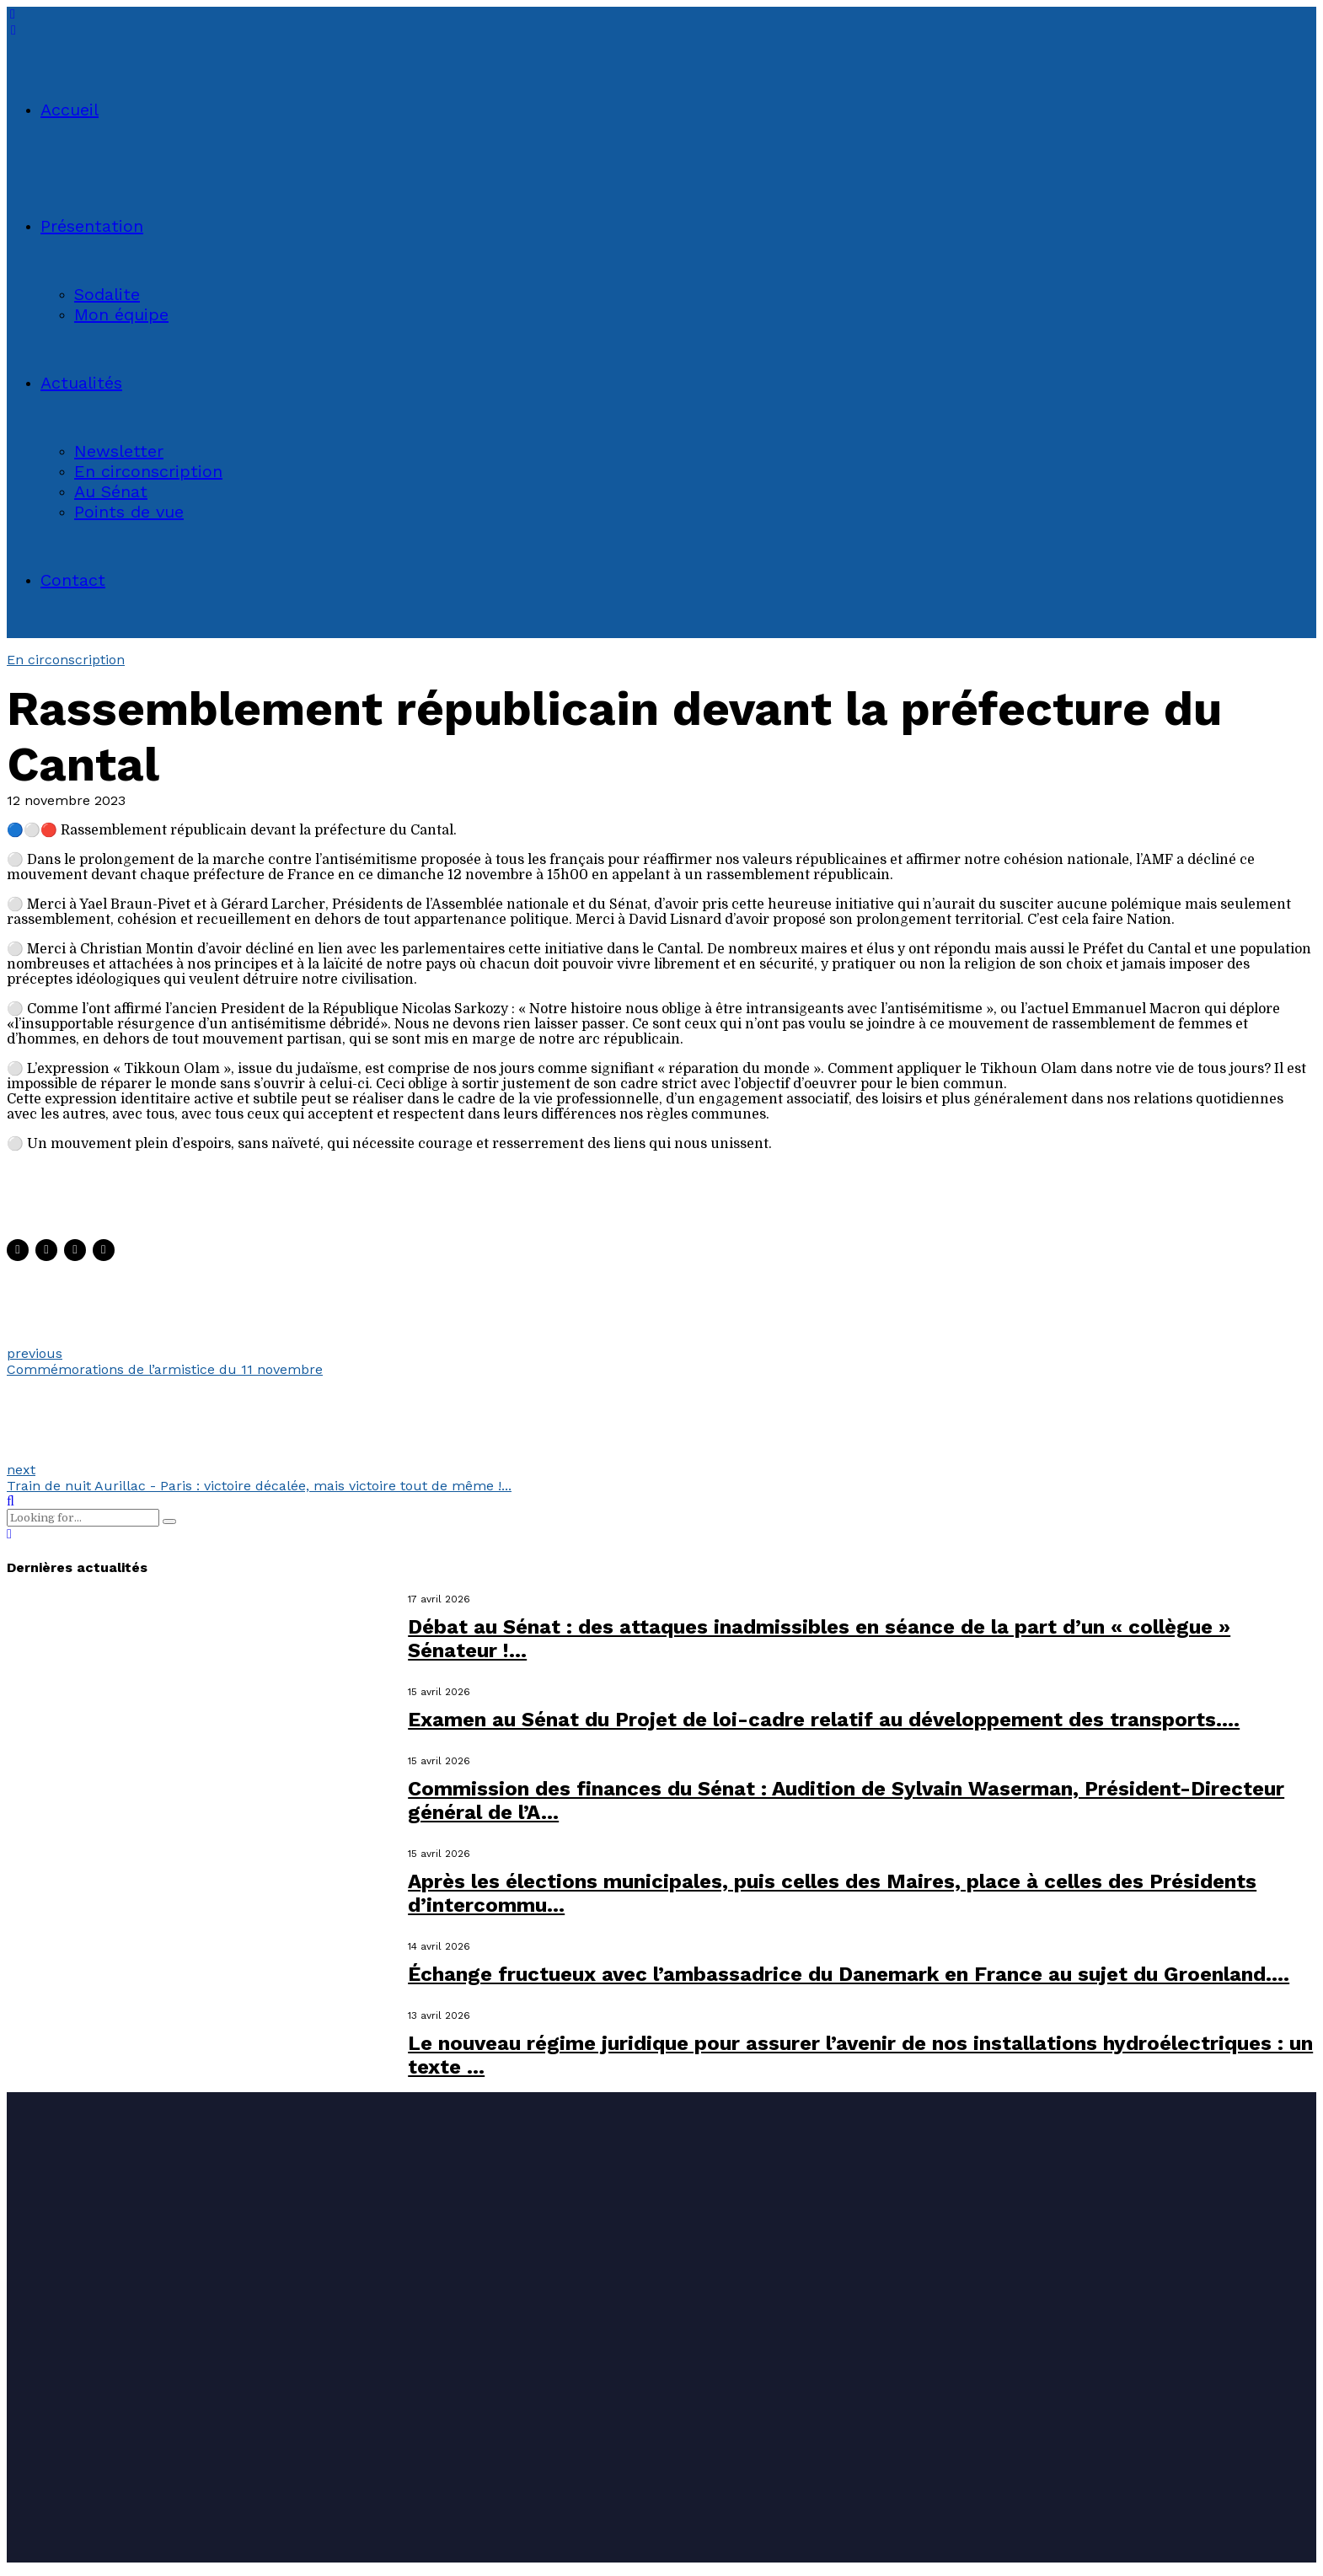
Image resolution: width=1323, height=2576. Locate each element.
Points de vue (129, 512)
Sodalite (107, 294)
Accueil (69, 109)
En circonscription (148, 471)
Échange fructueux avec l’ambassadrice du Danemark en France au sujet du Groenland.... (848, 1974)
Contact (72, 580)
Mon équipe (121, 314)
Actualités (81, 383)
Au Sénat (110, 491)
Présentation (91, 226)
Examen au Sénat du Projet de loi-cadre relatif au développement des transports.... (824, 1719)
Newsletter (118, 451)
